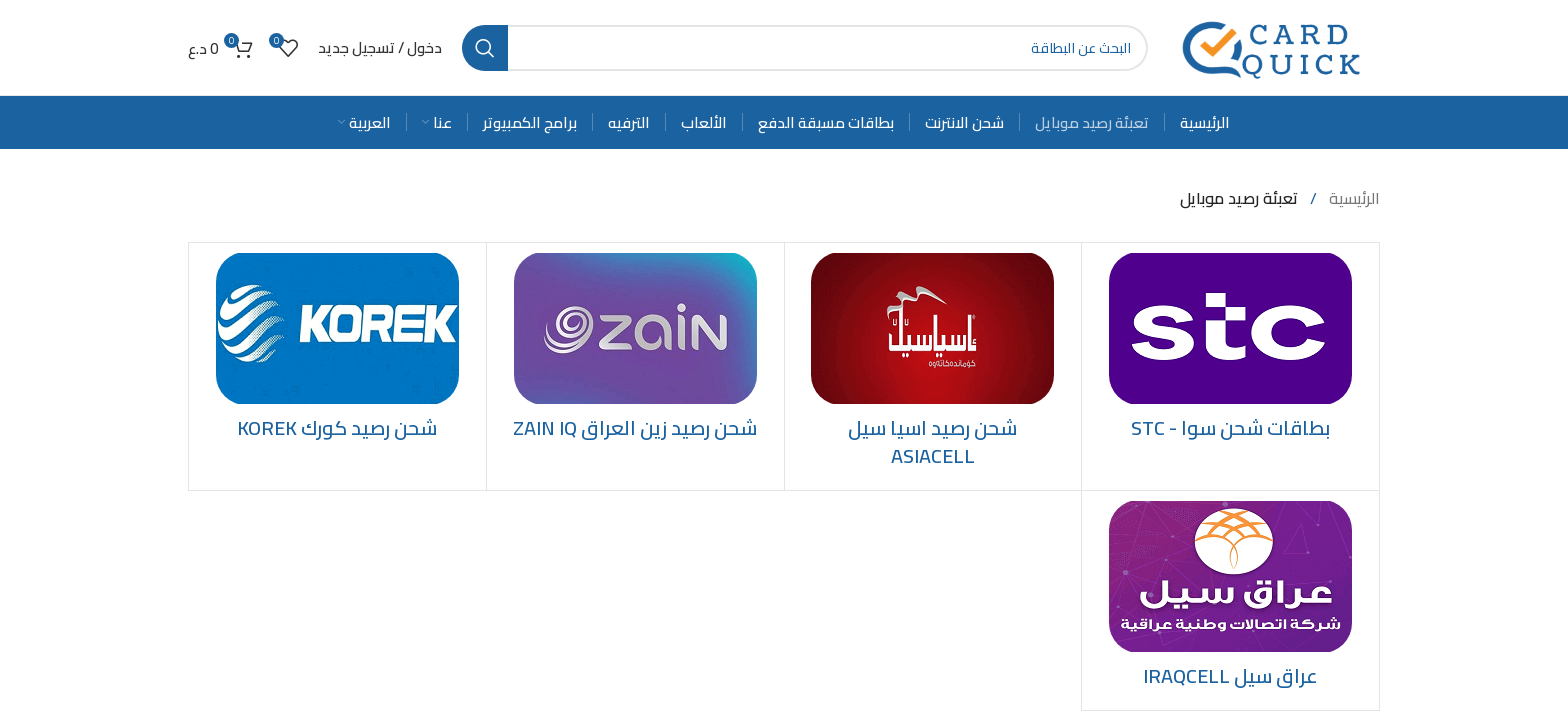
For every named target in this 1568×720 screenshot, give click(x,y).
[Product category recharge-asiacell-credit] (933, 366)
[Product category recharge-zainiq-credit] (635, 352)
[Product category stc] (1230, 352)
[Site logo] (1274, 46)
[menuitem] (364, 122)
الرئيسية (1352, 198)
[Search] (805, 48)
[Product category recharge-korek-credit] (337, 352)
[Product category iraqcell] (1230, 600)
